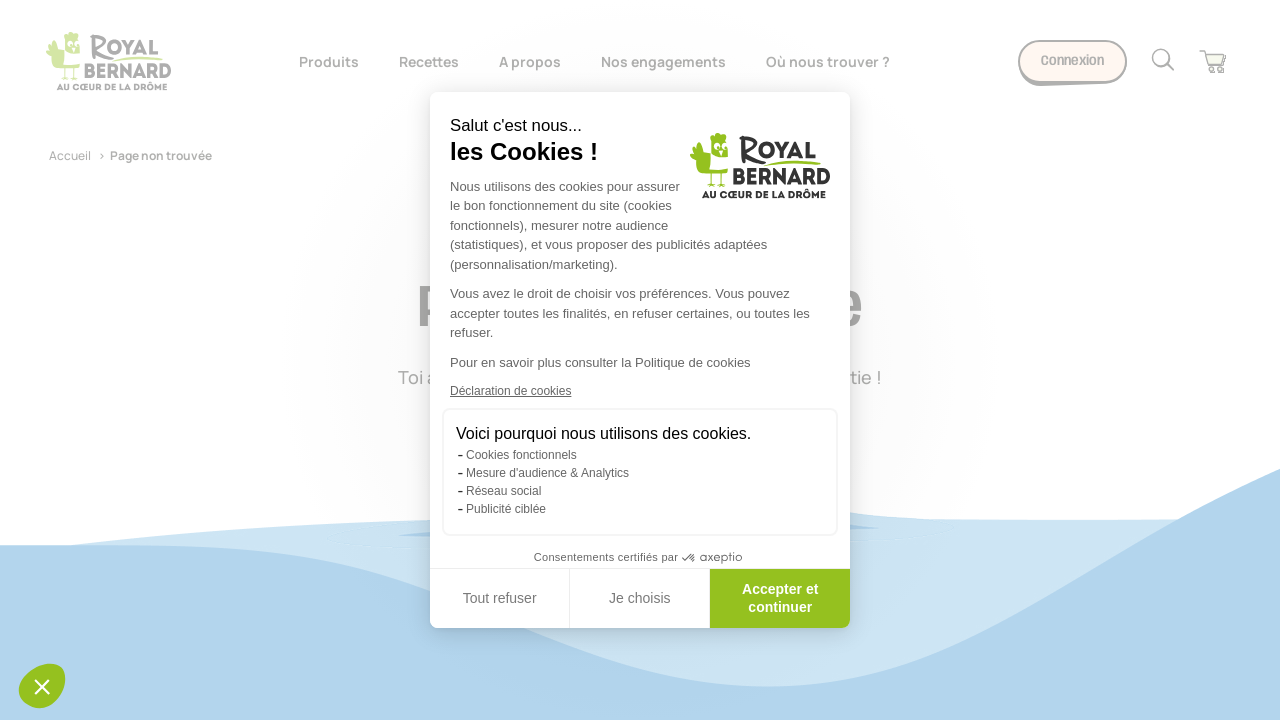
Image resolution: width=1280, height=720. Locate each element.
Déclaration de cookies (510, 391)
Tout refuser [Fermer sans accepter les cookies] (500, 598)
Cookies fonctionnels (521, 455)
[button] (42, 686)
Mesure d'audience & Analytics (547, 473)
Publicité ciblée (506, 509)
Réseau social (503, 491)
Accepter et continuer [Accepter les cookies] (780, 598)
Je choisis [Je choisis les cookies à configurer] (639, 598)
